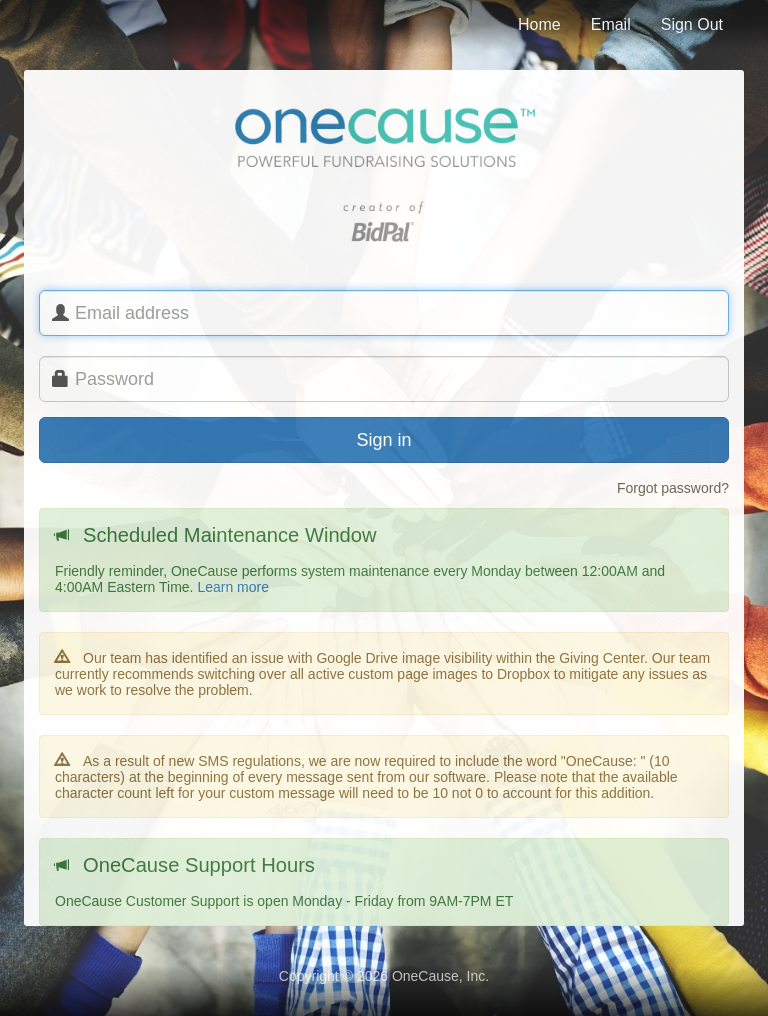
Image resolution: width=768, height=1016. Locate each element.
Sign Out (692, 24)
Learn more (233, 587)
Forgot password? (673, 488)
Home (539, 24)
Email (611, 24)
